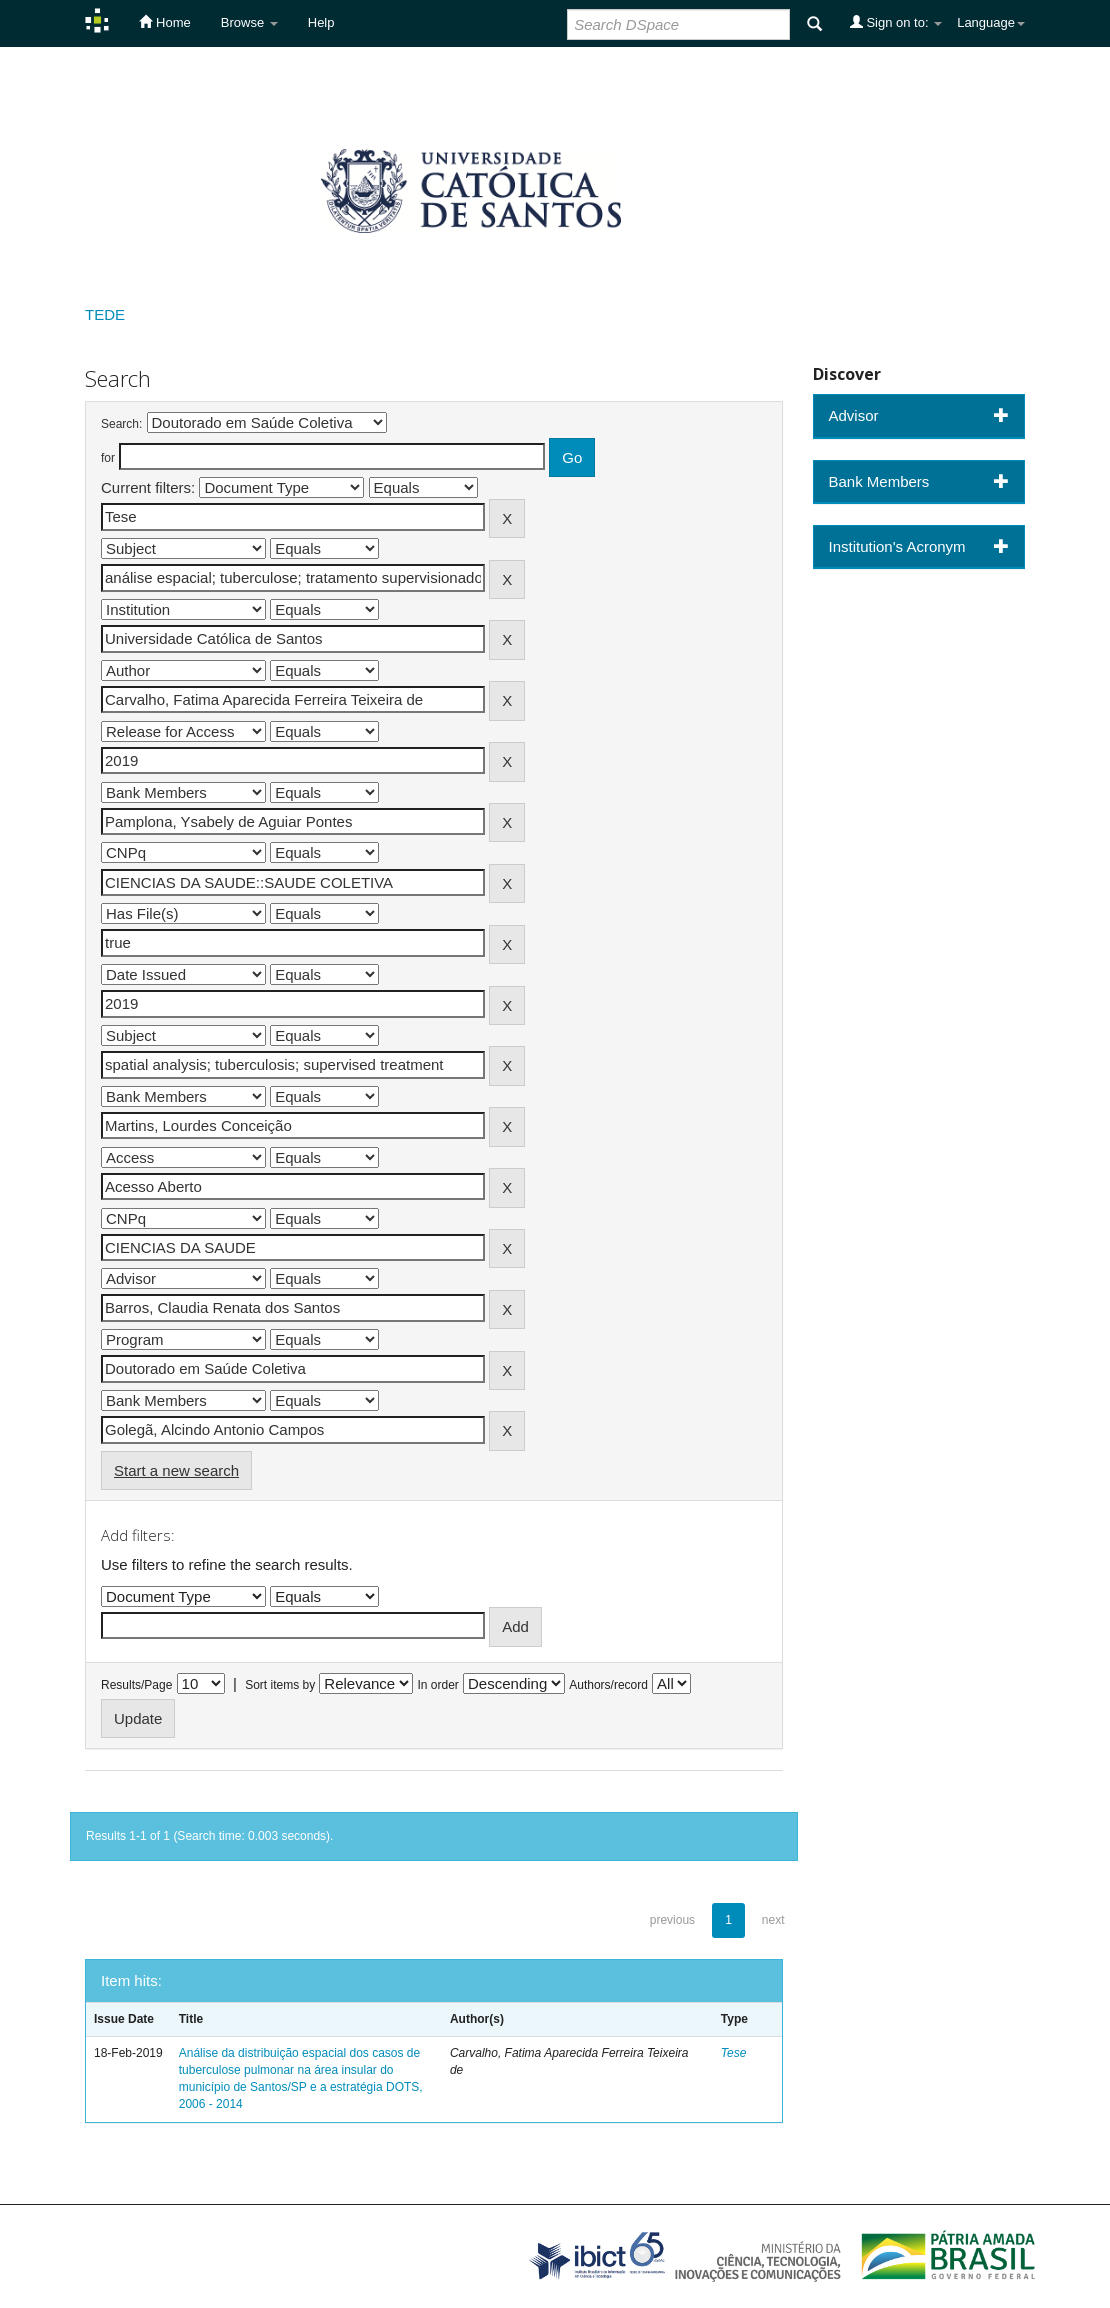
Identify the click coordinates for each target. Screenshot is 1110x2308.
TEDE (105, 314)
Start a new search (176, 1470)
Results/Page (136, 1685)
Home (164, 22)
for (108, 458)
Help (321, 22)
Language (991, 22)
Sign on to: (896, 22)
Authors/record (608, 1685)
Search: (121, 424)
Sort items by (280, 1685)
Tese (734, 2053)
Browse (249, 22)
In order (438, 1685)
